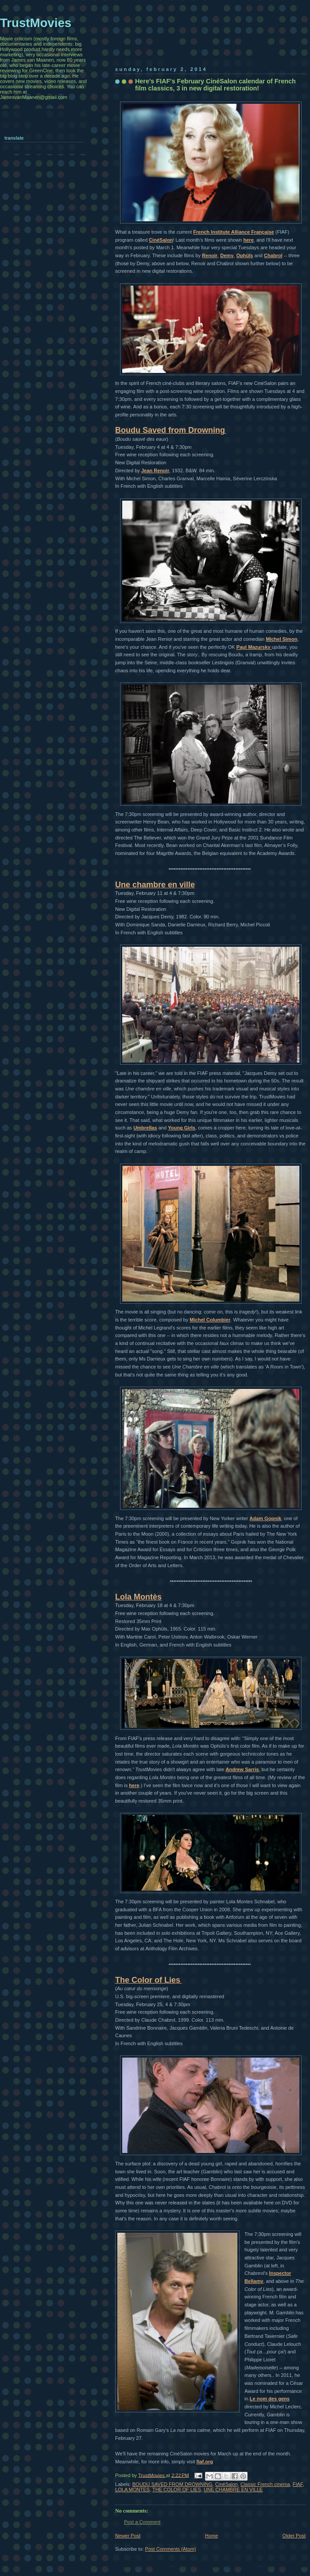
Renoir (209, 255)
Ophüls (244, 255)
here (248, 240)
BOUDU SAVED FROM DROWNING (172, 2484)
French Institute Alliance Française (233, 232)
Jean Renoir (155, 470)
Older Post (294, 2535)
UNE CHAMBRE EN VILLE (233, 2489)
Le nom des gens (270, 2398)
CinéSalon (161, 240)
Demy (226, 255)
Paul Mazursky (254, 647)
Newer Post (127, 2535)
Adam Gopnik (265, 1518)
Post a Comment (142, 2522)
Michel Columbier (210, 1319)
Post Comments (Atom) (170, 2549)
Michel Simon (281, 639)
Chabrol (273, 255)
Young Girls (181, 1127)
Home (211, 2535)
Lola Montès (138, 1596)
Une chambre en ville (155, 884)
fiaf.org (205, 2461)
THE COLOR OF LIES (176, 2489)
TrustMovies (152, 2475)
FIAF (298, 2484)
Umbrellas (145, 1127)
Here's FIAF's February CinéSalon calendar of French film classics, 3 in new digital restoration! (215, 85)
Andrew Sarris (242, 1769)
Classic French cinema (265, 2484)
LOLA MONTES (132, 2489)
